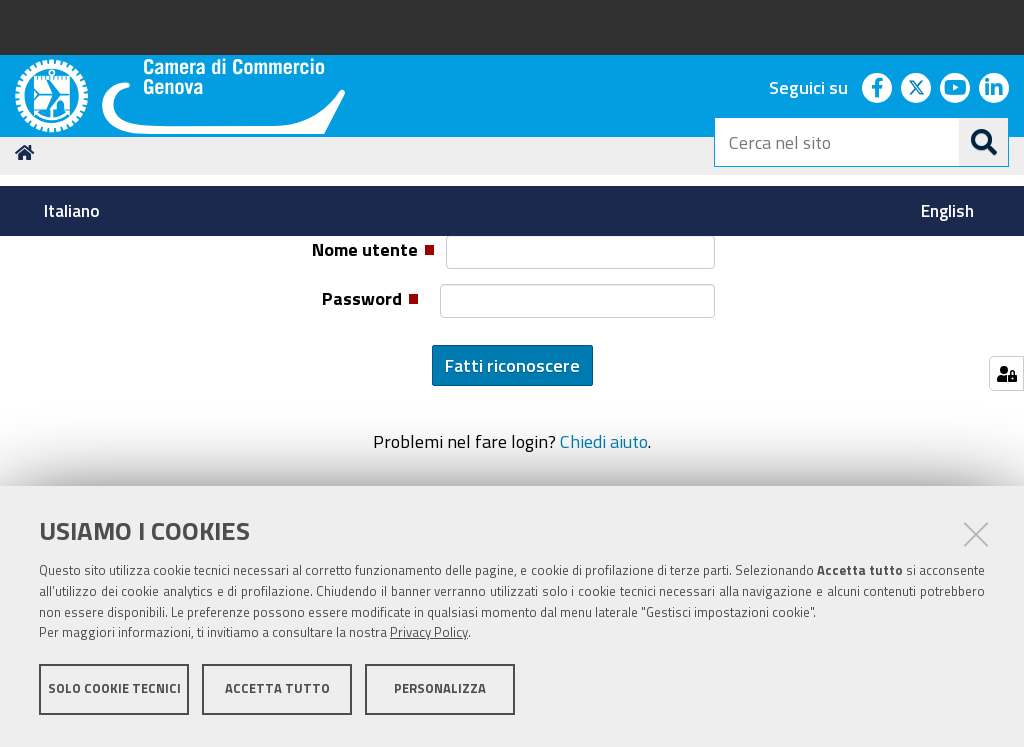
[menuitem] (75, 211)
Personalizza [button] (440, 694)
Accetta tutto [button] (277, 694)
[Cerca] (984, 142)
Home (28, 310)
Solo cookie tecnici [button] (114, 694)
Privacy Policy (429, 639)
